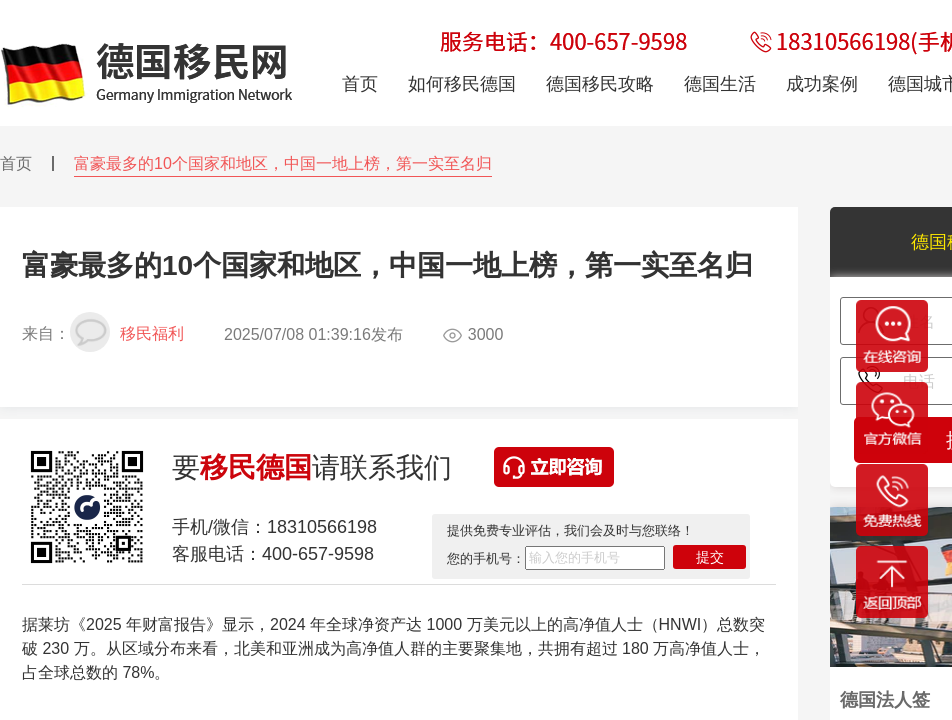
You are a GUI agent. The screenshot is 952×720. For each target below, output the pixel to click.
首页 (16, 163)
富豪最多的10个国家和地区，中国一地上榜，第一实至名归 (283, 163)
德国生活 (720, 84)
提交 (710, 557)
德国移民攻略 (600, 84)
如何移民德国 (462, 84)
